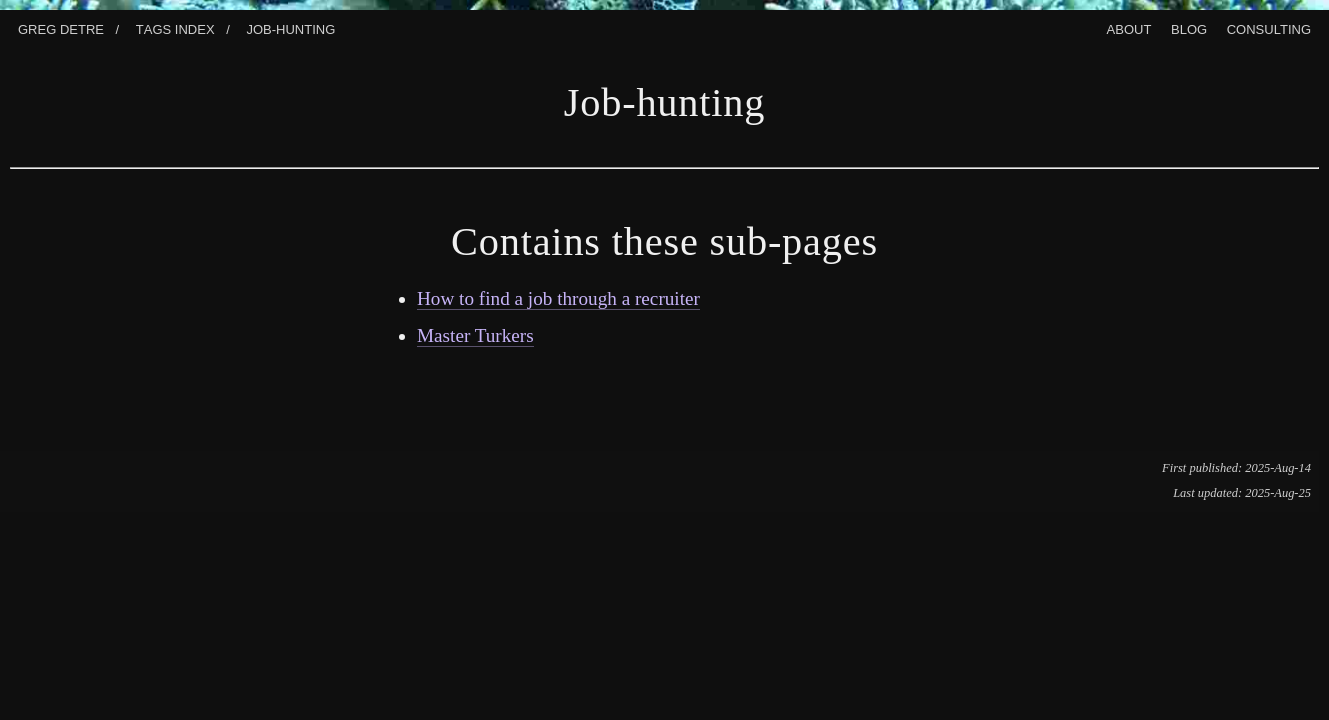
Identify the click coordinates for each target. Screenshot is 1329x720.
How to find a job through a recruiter (558, 298)
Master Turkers (475, 335)
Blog (1189, 27)
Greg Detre (61, 27)
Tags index (175, 27)
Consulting (1269, 27)
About (1129, 27)
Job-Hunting (290, 27)
